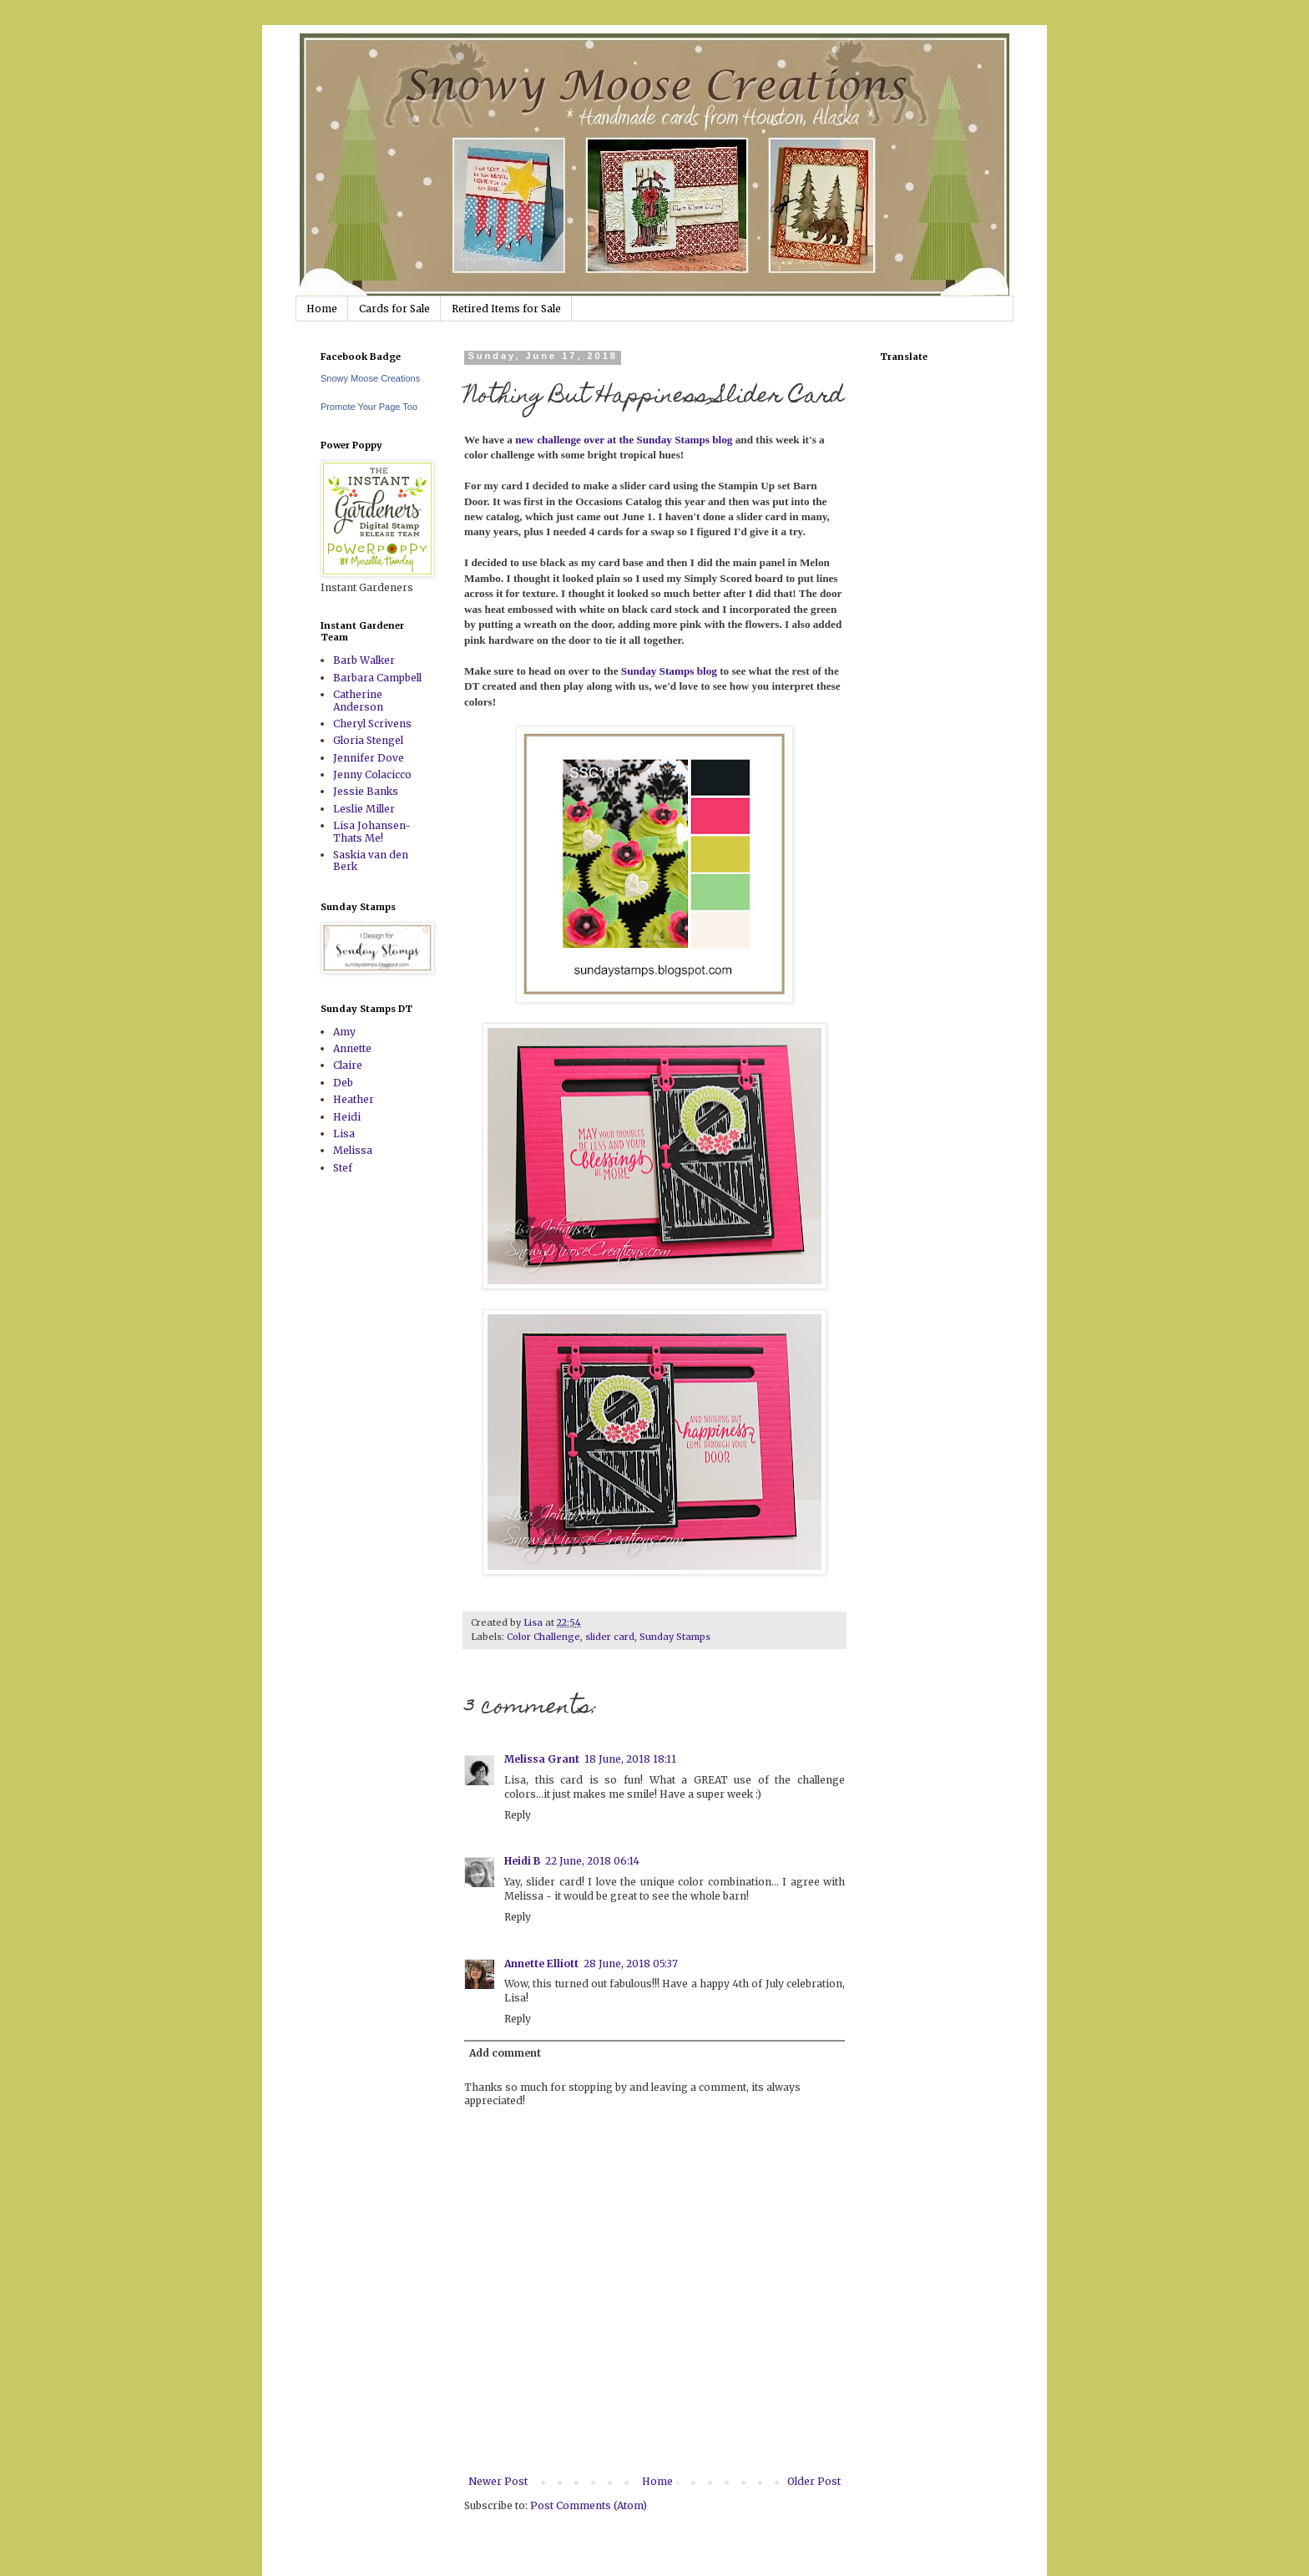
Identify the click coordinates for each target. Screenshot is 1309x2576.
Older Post (814, 2481)
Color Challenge (543, 1636)
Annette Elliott (541, 1963)
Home (321, 308)
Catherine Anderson (358, 700)
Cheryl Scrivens (372, 723)
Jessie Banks (365, 791)
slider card (609, 1636)
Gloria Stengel (368, 740)
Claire (347, 1065)
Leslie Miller (364, 808)
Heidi (347, 1117)
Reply (517, 1815)
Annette (352, 1048)
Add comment (505, 2053)
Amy (344, 1031)
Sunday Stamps (674, 1636)
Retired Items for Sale (506, 308)
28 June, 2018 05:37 (631, 1963)
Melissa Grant (541, 1759)
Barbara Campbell (377, 677)
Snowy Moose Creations (370, 378)
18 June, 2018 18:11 (630, 1759)
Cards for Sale (394, 308)
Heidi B (522, 1861)
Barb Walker (364, 660)
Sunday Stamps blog (669, 671)
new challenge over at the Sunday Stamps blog (625, 439)
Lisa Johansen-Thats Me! (372, 831)
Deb (343, 1082)
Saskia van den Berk (370, 860)
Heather (353, 1099)
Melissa (352, 1150)
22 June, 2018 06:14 (592, 1861)
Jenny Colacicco (372, 774)
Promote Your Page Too (369, 407)
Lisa (344, 1133)
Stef (342, 1167)
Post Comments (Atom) (588, 2505)
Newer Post (498, 2481)
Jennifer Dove (368, 758)
